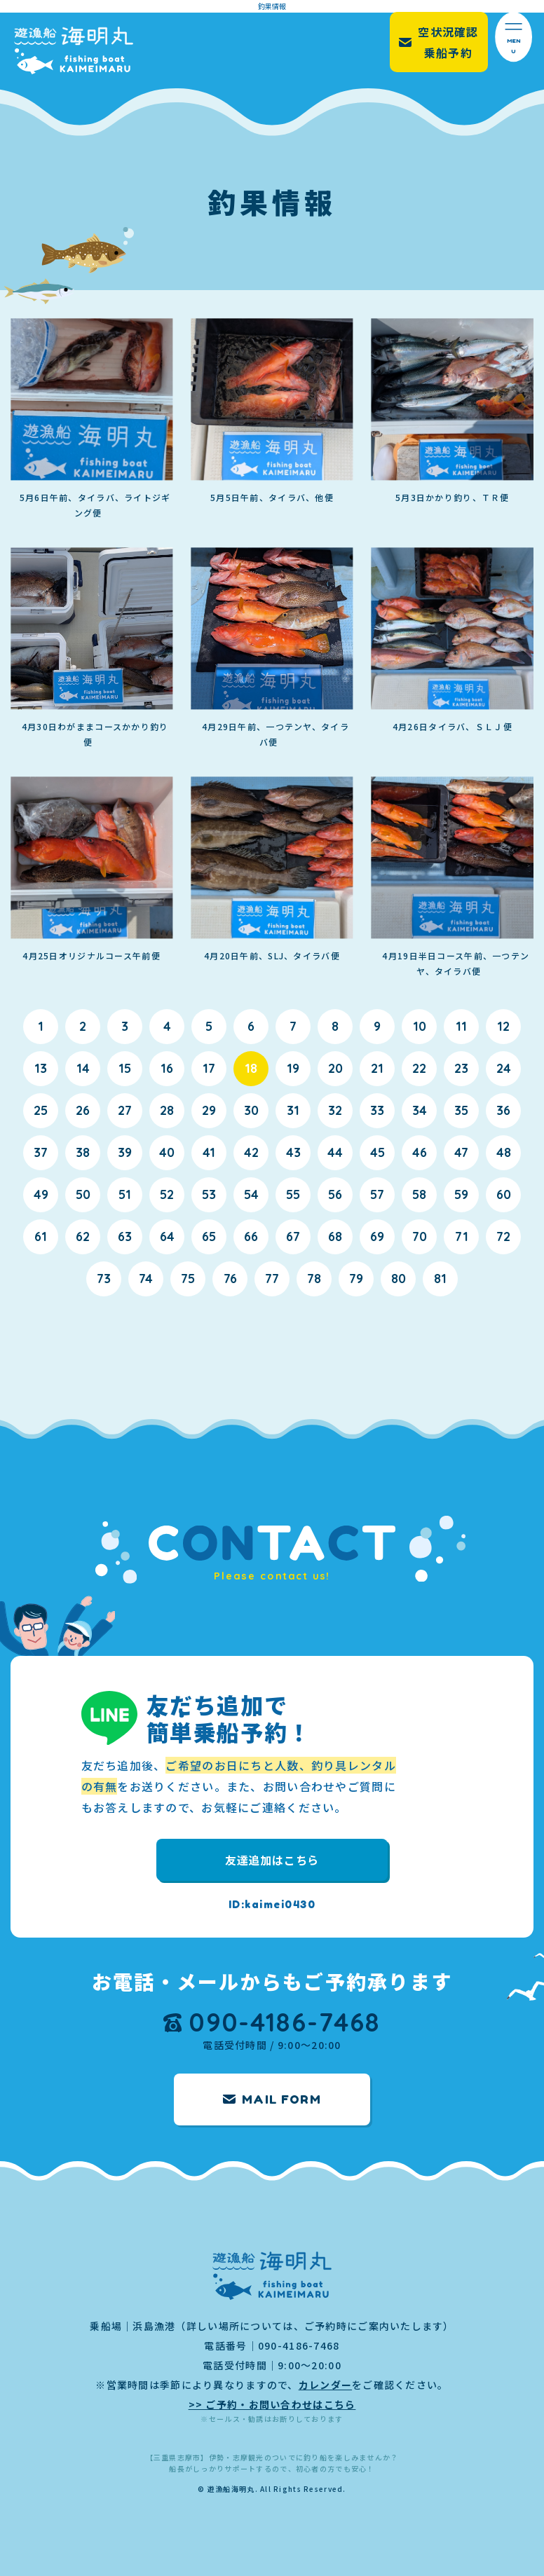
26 (83, 1110)
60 (503, 1194)
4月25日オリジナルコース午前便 (91, 955)
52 (167, 1194)
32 (335, 1110)
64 (167, 1236)
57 (377, 1194)
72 (503, 1236)
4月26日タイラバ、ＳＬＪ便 (452, 726)
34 (419, 1110)
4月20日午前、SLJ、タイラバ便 (272, 955)
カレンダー (325, 2385)
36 (503, 1110)
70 (419, 1236)
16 (167, 1068)
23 (461, 1068)
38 (83, 1152)
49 (41, 1194)
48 (503, 1152)
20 (335, 1068)
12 (503, 1026)
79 (356, 1278)
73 (104, 1278)
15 (124, 1068)
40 (167, 1152)
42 (251, 1152)
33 (377, 1110)
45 (377, 1152)
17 (209, 1068)
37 (41, 1152)
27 (125, 1110)
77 (272, 1278)
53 (209, 1194)
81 (440, 1278)
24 (503, 1068)
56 (335, 1194)
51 (124, 1194)
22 (419, 1068)
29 (209, 1110)
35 (461, 1110)
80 (398, 1278)
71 (461, 1236)
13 (40, 1068)
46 (419, 1152)
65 (209, 1236)
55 (293, 1194)
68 (335, 1236)
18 (251, 1068)
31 (293, 1110)
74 (146, 1278)
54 (251, 1194)
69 (377, 1236)
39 (125, 1152)
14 (83, 1068)
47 (461, 1152)
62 (83, 1236)
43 (293, 1152)
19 (293, 1068)
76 (230, 1278)
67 (293, 1236)
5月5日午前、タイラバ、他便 (272, 497)
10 (419, 1026)
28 (167, 1110)
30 (251, 1110)
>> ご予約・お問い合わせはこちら (272, 2404)
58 (419, 1194)
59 (461, 1194)
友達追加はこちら (272, 1859)
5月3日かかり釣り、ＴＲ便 (452, 497)
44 (335, 1152)
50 (83, 1194)
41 (209, 1152)
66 (251, 1236)
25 (41, 1110)
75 (188, 1278)
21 (377, 1068)
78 (314, 1278)
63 (125, 1236)
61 (40, 1236)
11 (461, 1026)
